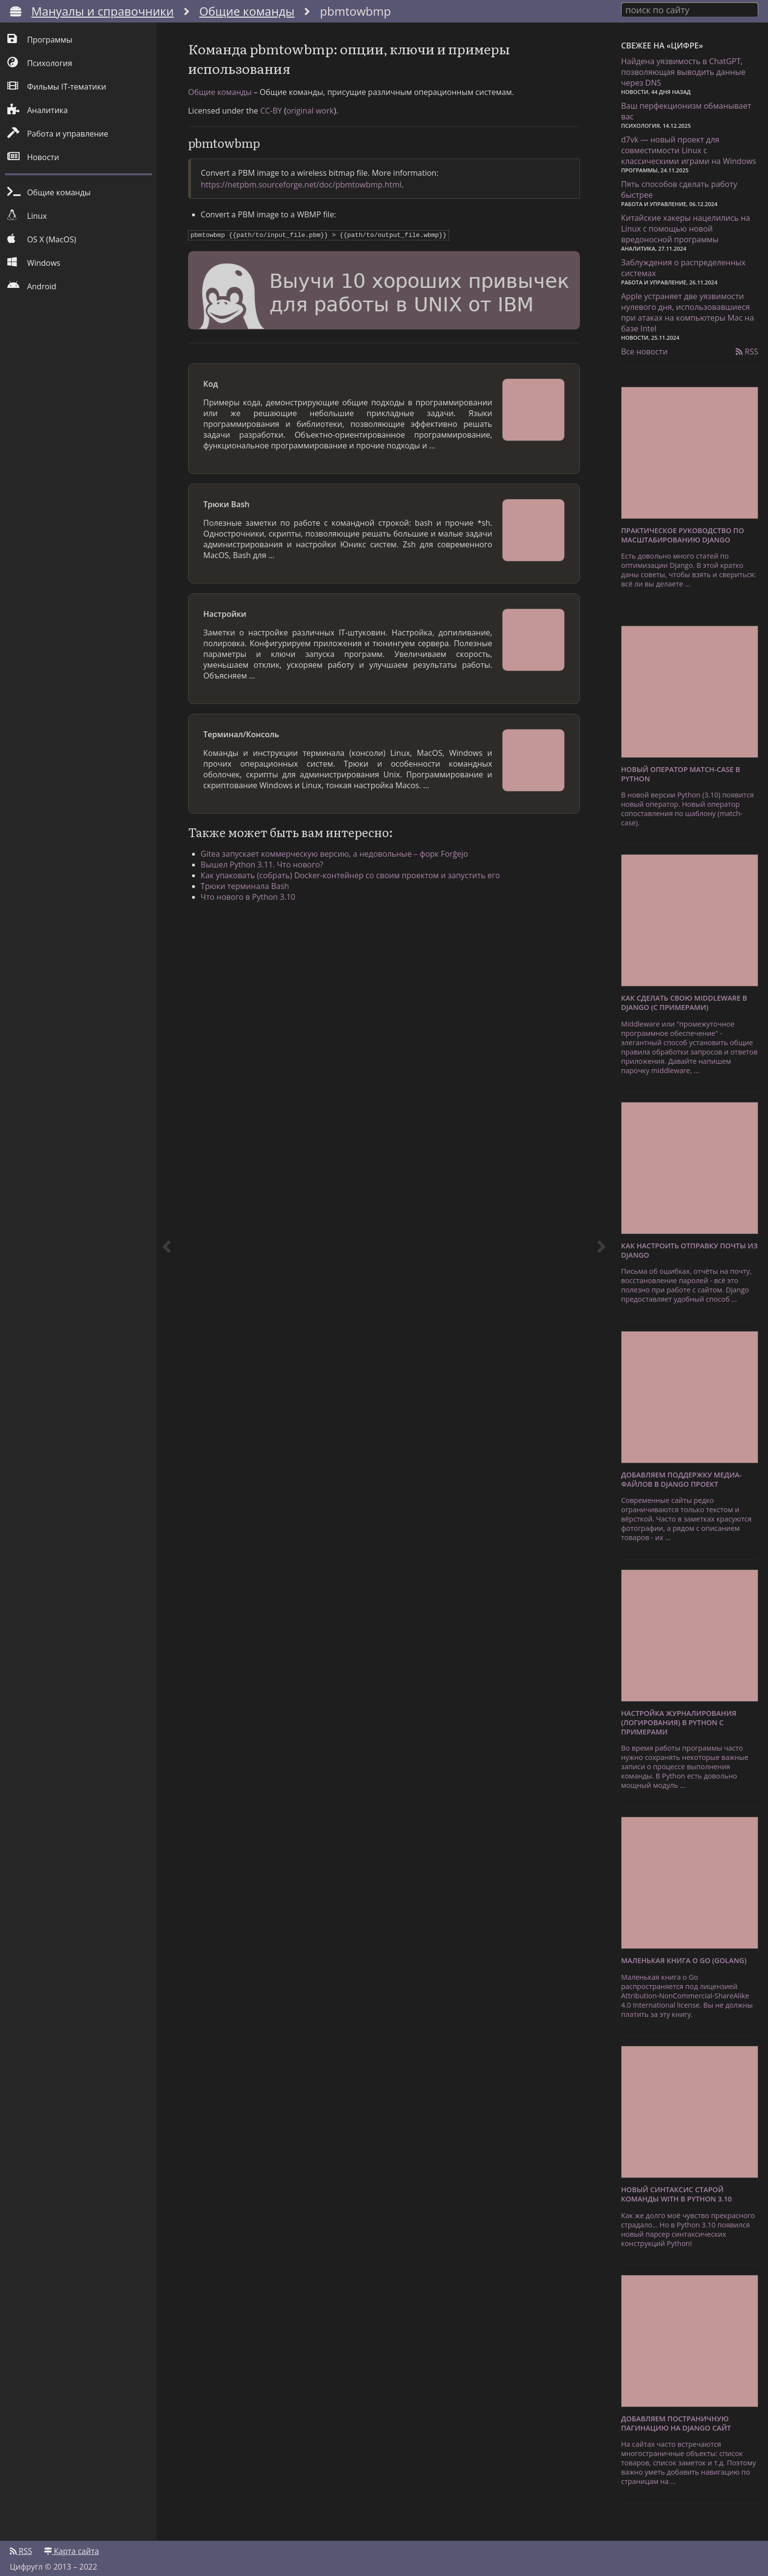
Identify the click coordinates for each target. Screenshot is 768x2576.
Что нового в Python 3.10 (255, 910)
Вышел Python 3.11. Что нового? (269, 877)
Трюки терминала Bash (252, 899)
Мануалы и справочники (102, 11)
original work (310, 124)
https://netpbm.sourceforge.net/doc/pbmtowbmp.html (301, 198)
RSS (747, 348)
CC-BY (271, 124)
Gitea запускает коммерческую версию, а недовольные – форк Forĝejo (341, 867)
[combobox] (689, 9)
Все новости (644, 348)
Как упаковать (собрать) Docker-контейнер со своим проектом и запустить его (357, 888)
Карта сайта (71, 2545)
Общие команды (247, 11)
